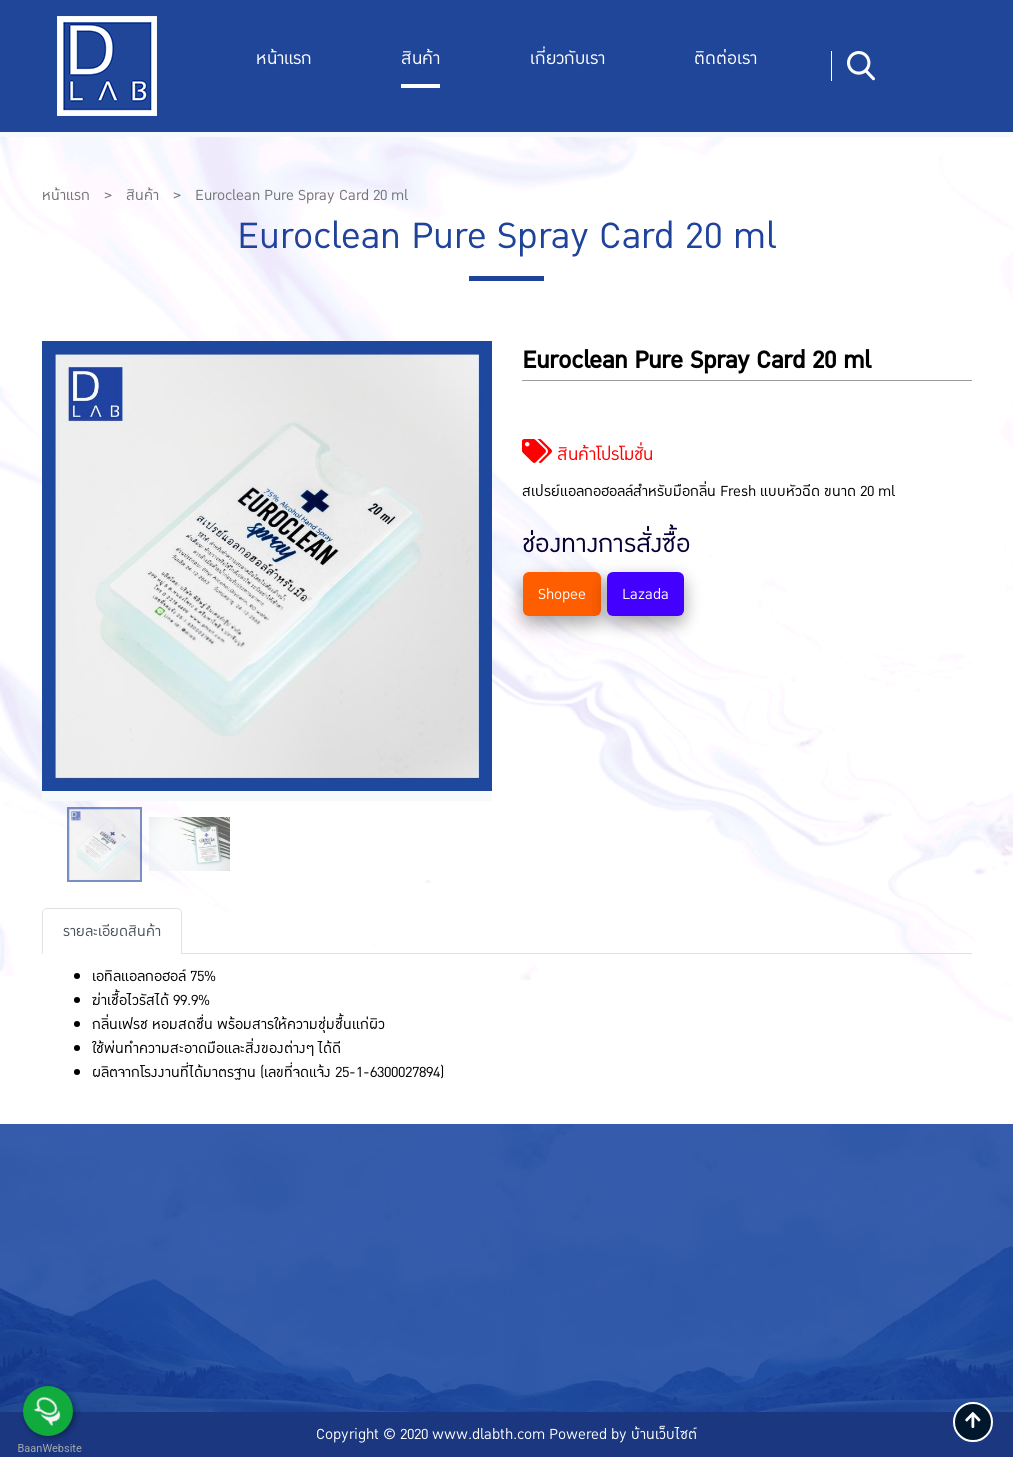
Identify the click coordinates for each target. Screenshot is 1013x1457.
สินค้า (420, 58)
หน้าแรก (284, 58)
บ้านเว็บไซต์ (664, 1434)
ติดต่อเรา (725, 58)
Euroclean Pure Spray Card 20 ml (301, 195)
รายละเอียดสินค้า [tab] (112, 931)
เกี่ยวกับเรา (567, 58)
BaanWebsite (48, 1448)
